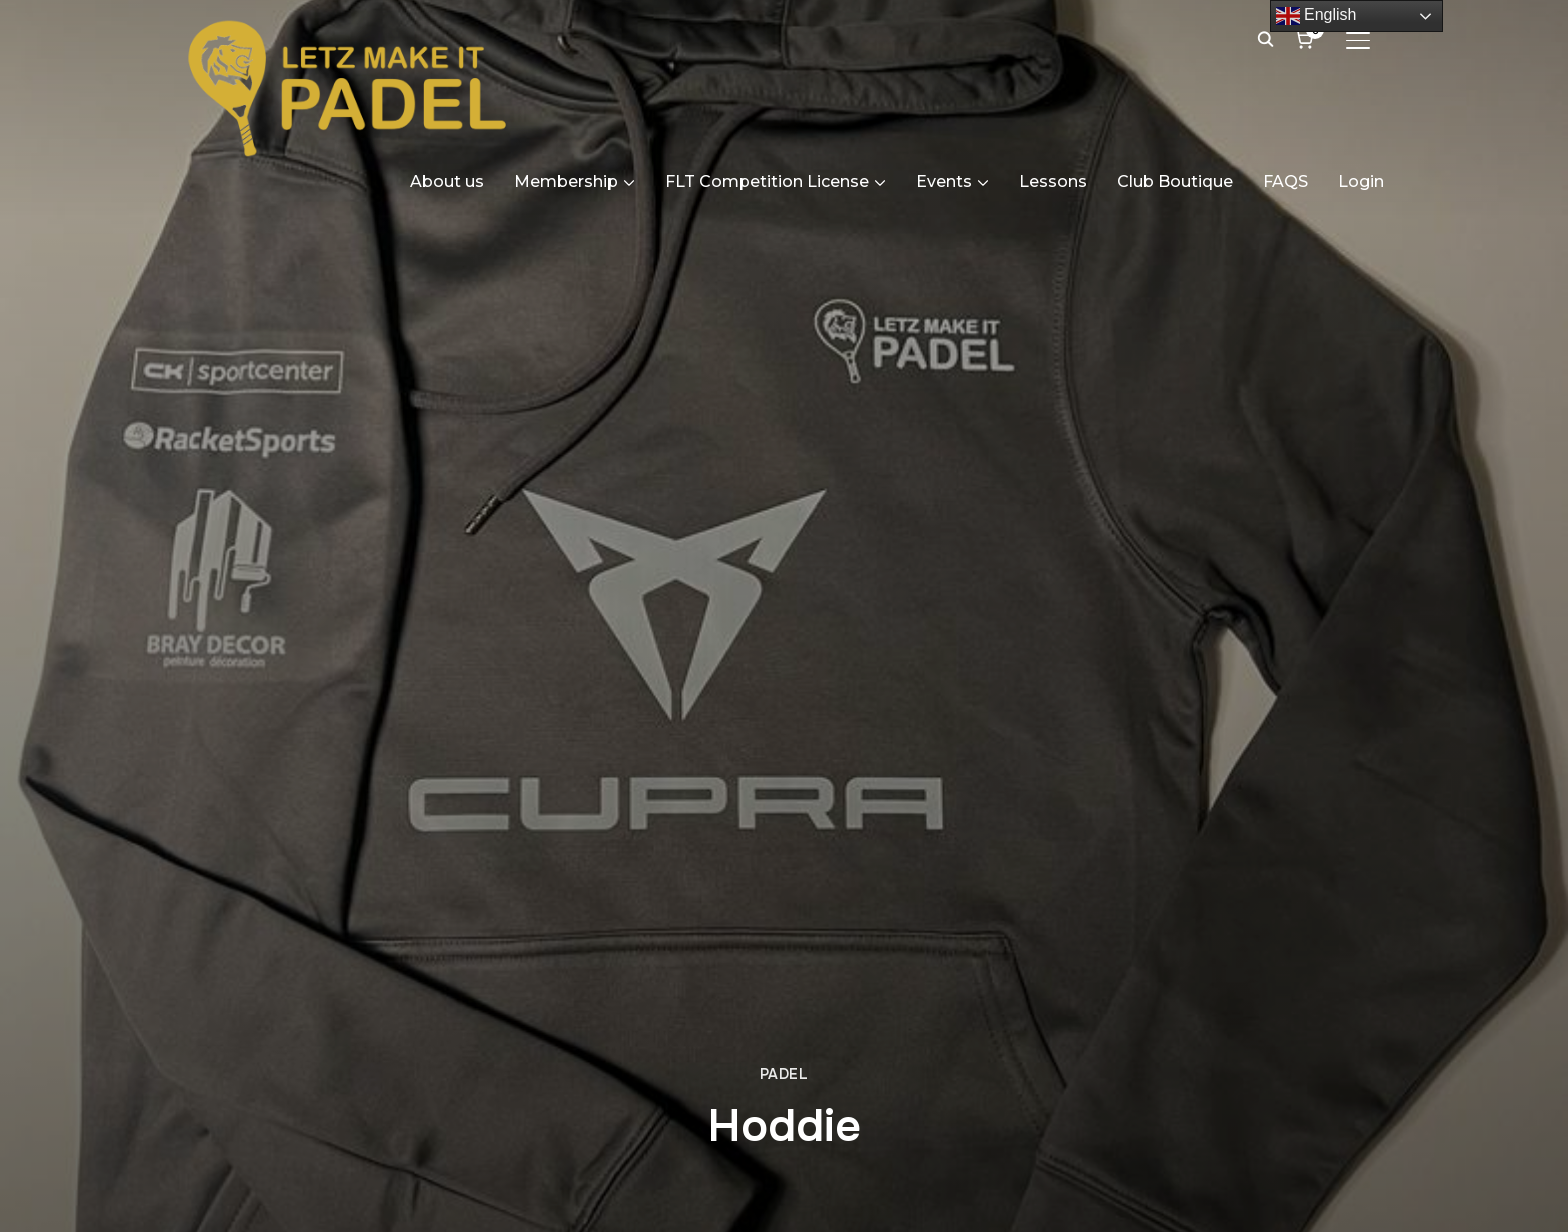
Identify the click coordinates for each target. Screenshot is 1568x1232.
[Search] (1265, 38)
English (1316, 16)
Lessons (1053, 181)
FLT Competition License (767, 181)
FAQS (1285, 181)
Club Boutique (1175, 181)
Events (944, 181)
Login (1361, 181)
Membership (566, 181)
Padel (784, 1074)
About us (447, 181)
